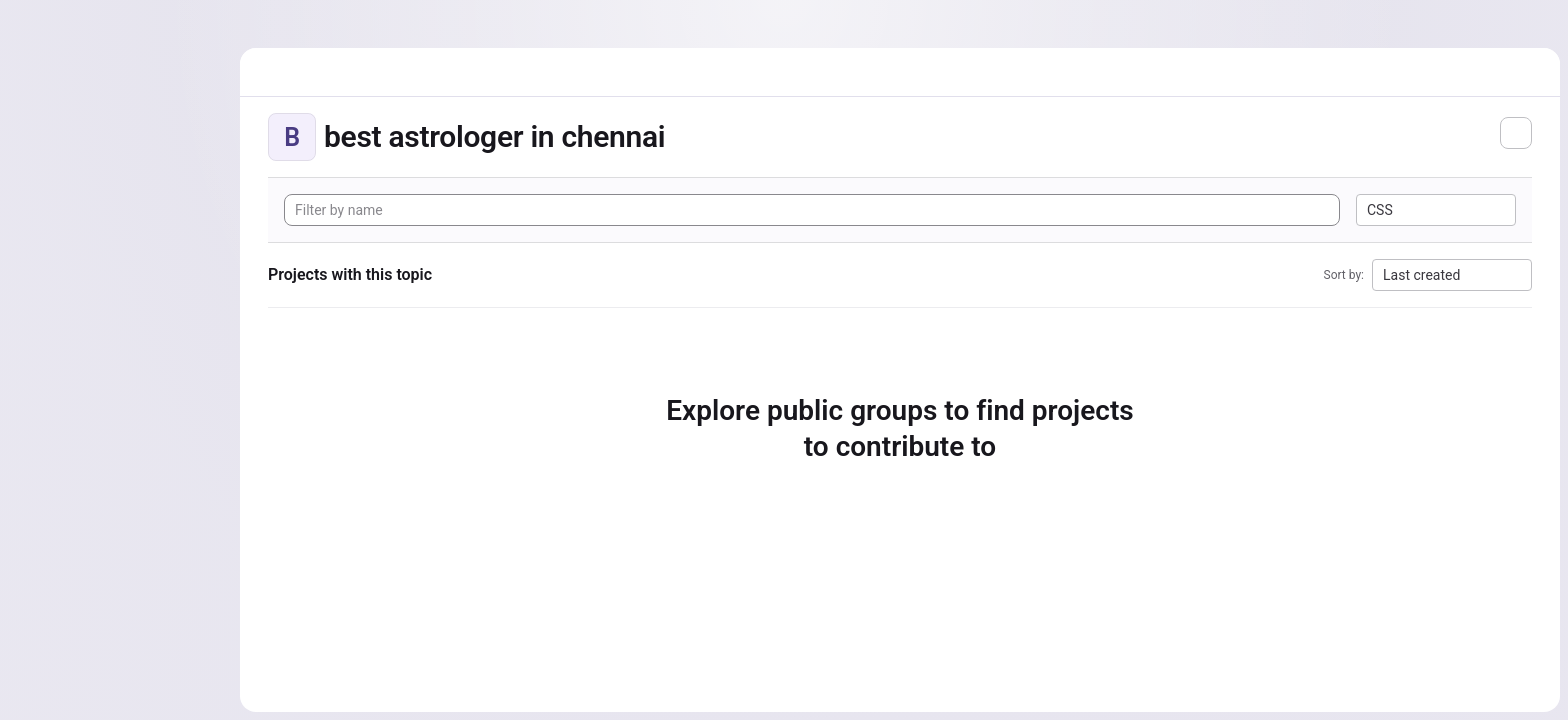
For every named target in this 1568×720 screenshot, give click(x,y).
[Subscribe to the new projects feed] (1516, 133)
